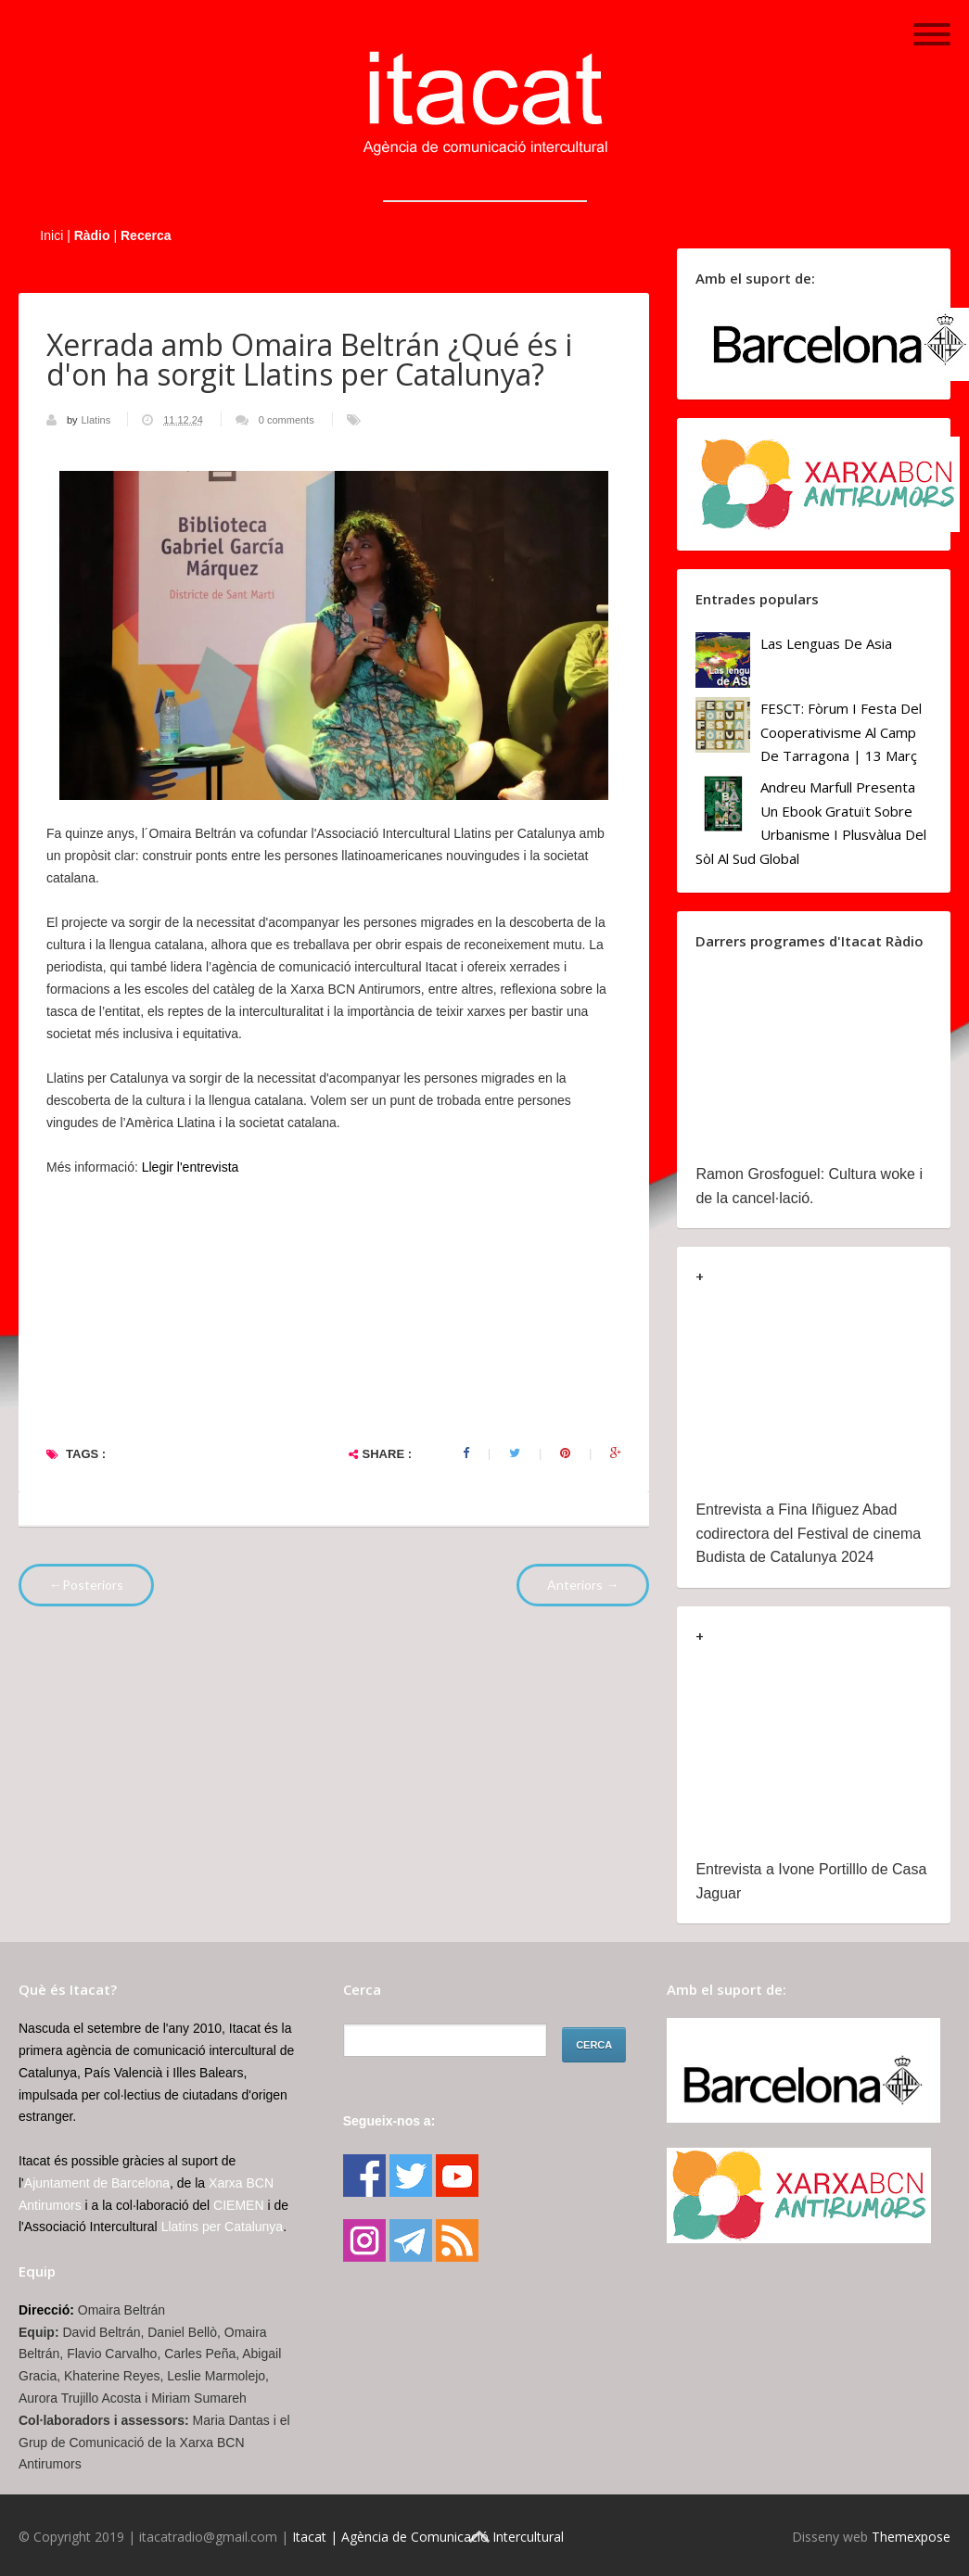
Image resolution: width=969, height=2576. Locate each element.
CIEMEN (238, 2205)
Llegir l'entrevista (192, 1167)
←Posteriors (86, 1585)
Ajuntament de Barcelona (97, 2183)
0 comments (286, 419)
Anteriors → (582, 1585)
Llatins (97, 419)
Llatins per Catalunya (222, 2226)
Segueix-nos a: (389, 2120)
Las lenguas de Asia (826, 643)
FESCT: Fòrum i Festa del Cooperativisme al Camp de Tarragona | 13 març (841, 732)
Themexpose (911, 2536)
